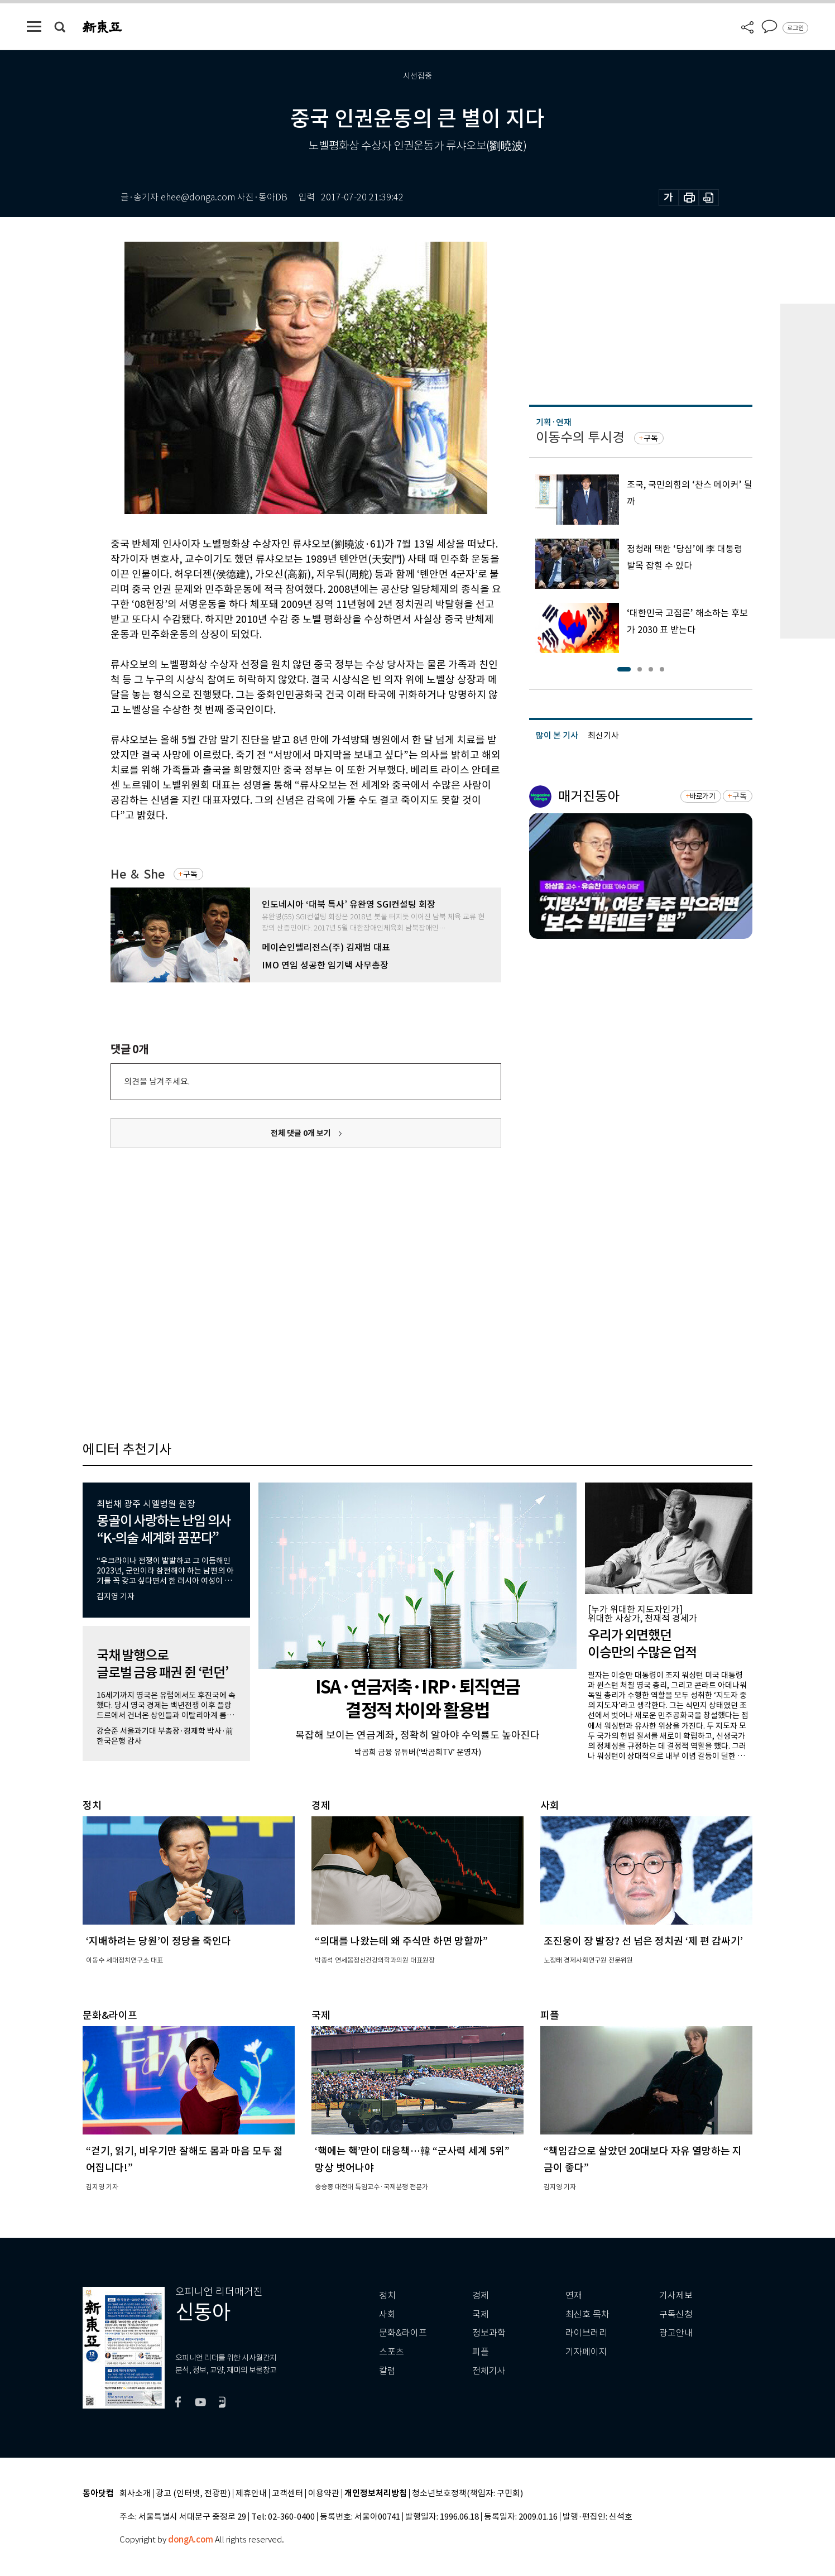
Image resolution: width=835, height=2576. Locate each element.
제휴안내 (251, 2493)
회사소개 (135, 2493)
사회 (387, 2314)
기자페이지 (586, 2352)
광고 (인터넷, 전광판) (193, 2493)
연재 (573, 2295)
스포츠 (391, 2352)
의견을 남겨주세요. (157, 1081)
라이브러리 (586, 2333)
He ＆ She (138, 874)
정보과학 (489, 2333)
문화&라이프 (403, 2333)
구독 (190, 874)
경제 (480, 2295)
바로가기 (702, 796)
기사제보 (676, 2295)
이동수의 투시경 (580, 437)
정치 (387, 2295)
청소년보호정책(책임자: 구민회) (467, 2493)
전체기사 (489, 2371)
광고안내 (676, 2333)
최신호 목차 (587, 2314)
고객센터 (287, 2493)
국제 (480, 2314)
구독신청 (676, 2314)
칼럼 (387, 2371)
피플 (480, 2352)
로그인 (795, 28)
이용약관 (323, 2493)
